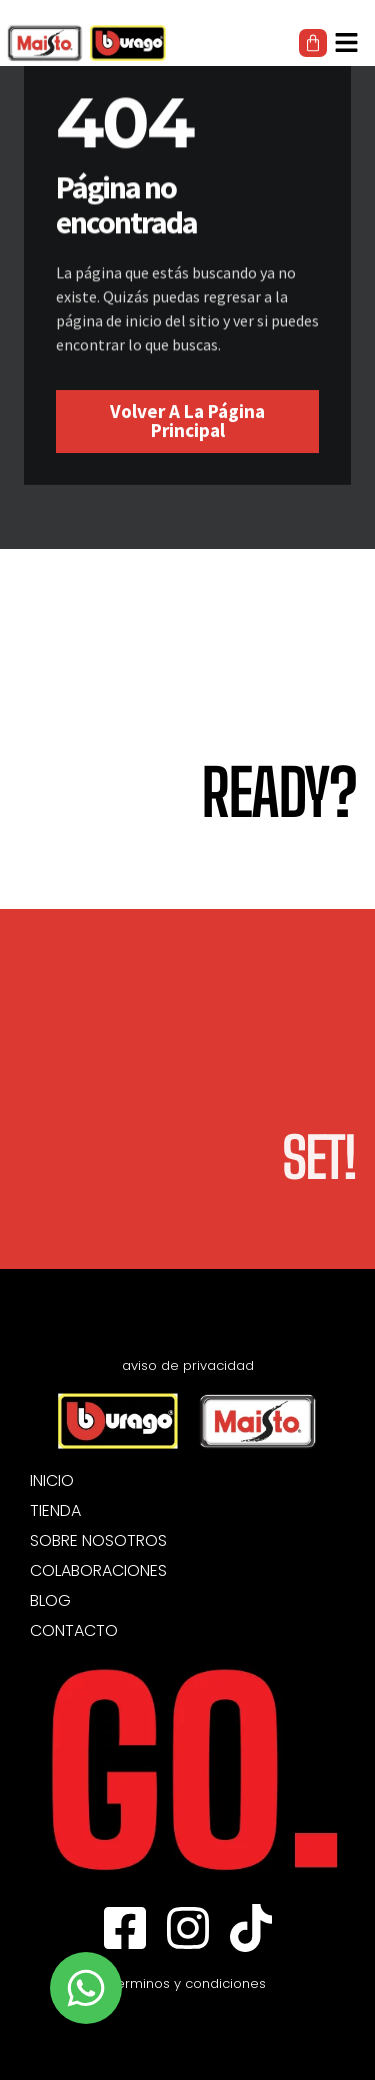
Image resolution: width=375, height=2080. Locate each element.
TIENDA (55, 1511)
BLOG (50, 1601)
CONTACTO (74, 1631)
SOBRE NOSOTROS (98, 1541)
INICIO (52, 1481)
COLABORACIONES (98, 1571)
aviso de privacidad (188, 1365)
